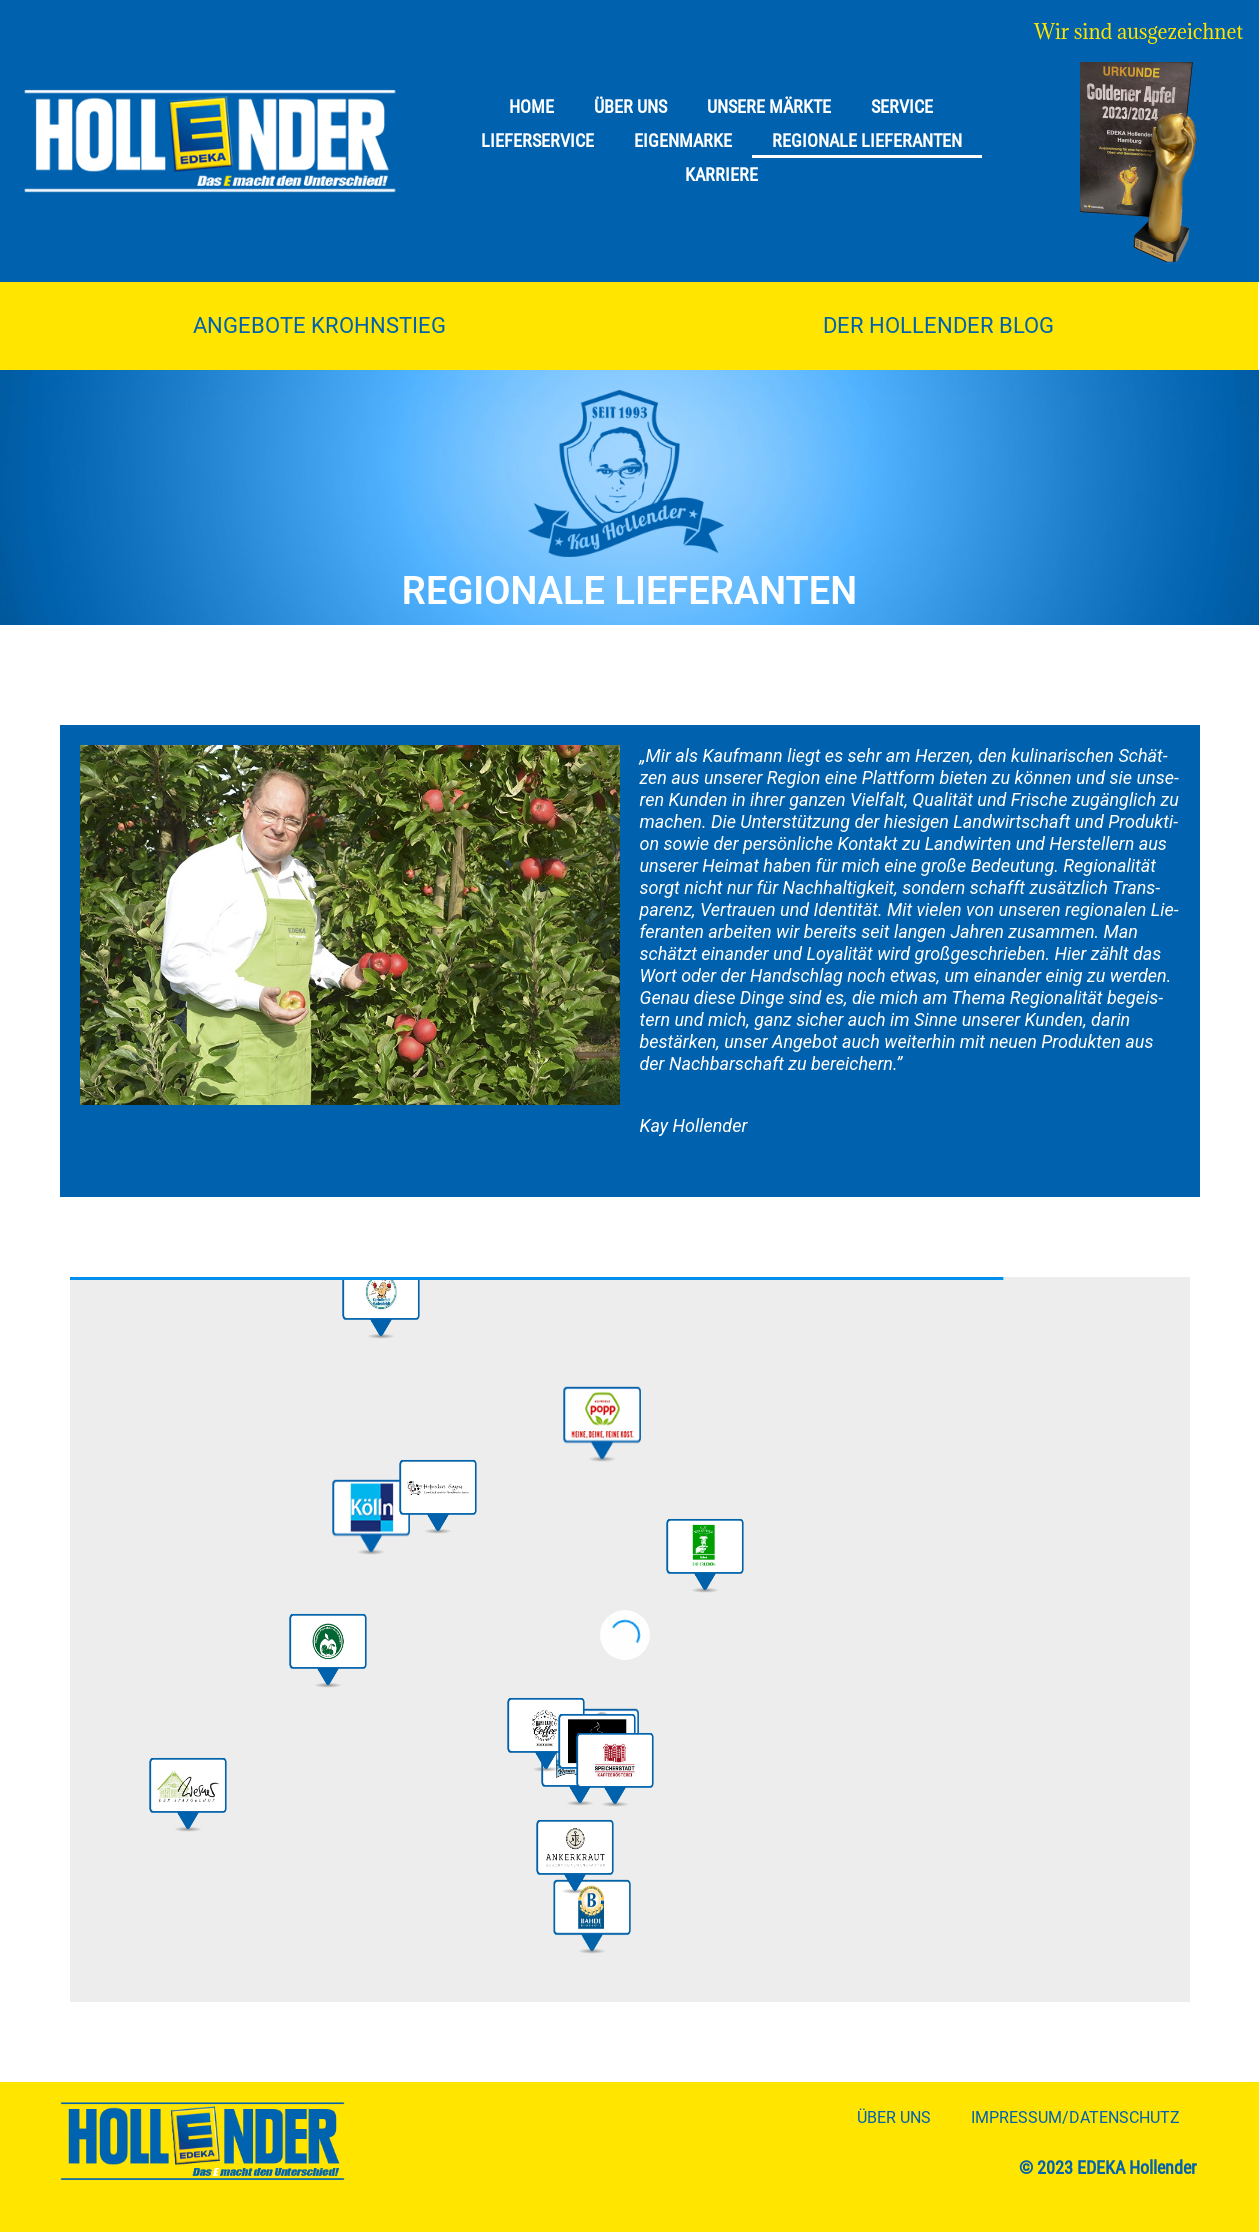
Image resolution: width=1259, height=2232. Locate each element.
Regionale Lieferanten (867, 140)
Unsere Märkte (769, 106)
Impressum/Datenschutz (1075, 2117)
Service (902, 106)
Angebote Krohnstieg (319, 325)
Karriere (721, 174)
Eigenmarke (683, 140)
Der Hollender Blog (938, 325)
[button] (600, 1423)
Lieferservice (537, 140)
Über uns (630, 106)
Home (531, 106)
